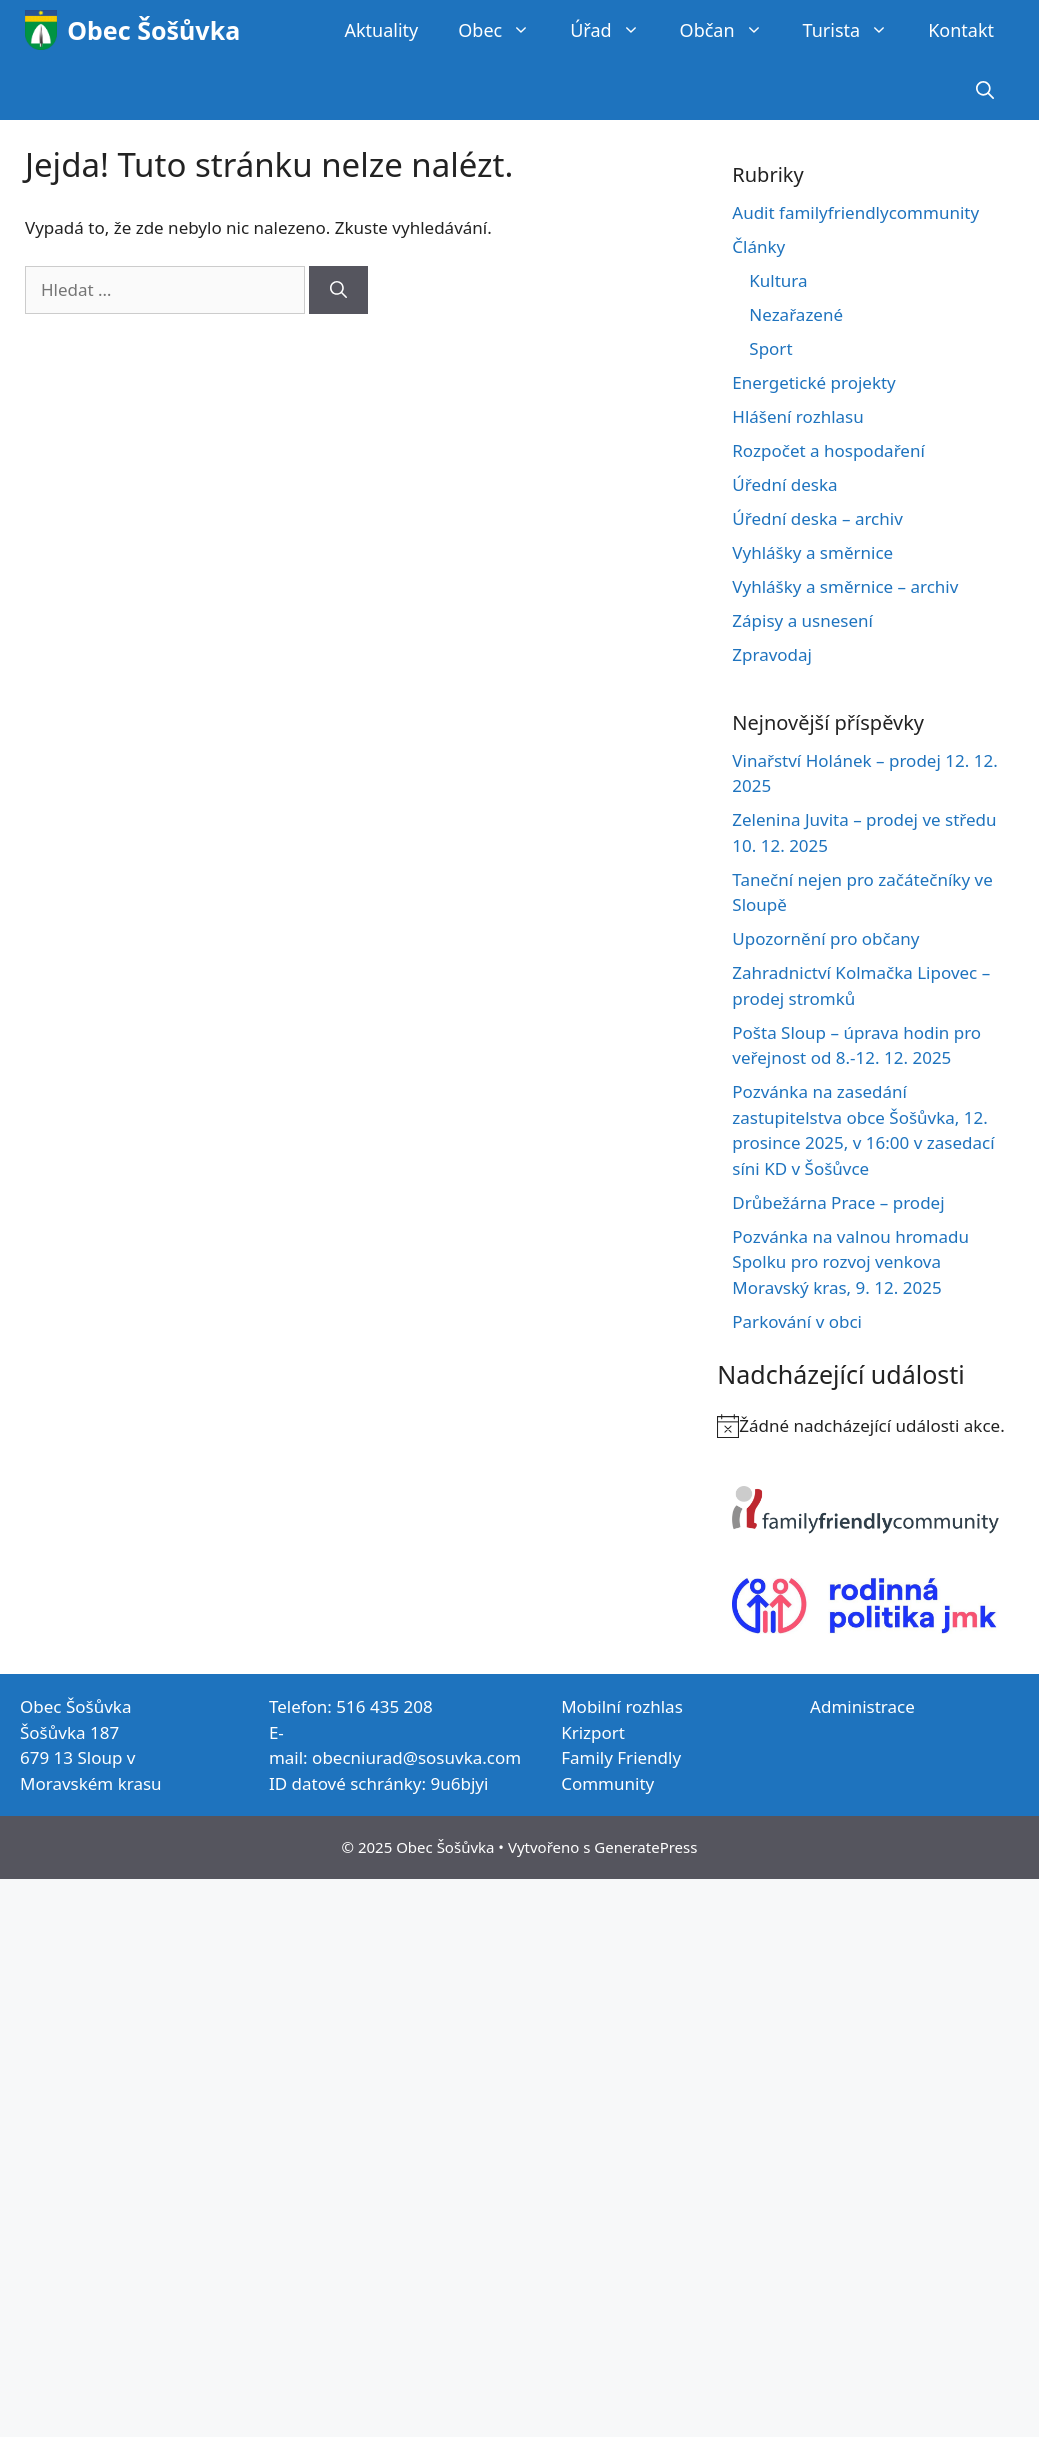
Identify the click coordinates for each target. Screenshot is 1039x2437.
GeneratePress (645, 1847)
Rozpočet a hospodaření (828, 450)
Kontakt (961, 30)
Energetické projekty (814, 382)
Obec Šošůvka (153, 30)
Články (758, 246)
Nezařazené (796, 314)
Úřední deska (784, 484)
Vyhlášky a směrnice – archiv (845, 586)
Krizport (593, 1732)
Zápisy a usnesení (802, 620)
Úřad (614, 30)
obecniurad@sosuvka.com (416, 1757)
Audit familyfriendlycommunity (855, 212)
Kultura (778, 280)
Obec (504, 30)
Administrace (862, 1706)
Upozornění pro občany (825, 938)
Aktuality (381, 30)
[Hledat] (338, 290)
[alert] (865, 1426)
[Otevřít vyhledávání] (985, 90)
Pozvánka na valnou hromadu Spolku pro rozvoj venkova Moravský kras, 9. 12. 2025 (850, 1262)
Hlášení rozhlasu (797, 416)
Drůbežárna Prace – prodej (838, 1202)
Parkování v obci (797, 1321)
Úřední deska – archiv (817, 518)
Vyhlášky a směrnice (812, 552)
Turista (856, 30)
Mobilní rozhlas (622, 1706)
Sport (770, 348)
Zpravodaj (772, 654)
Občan (731, 30)
